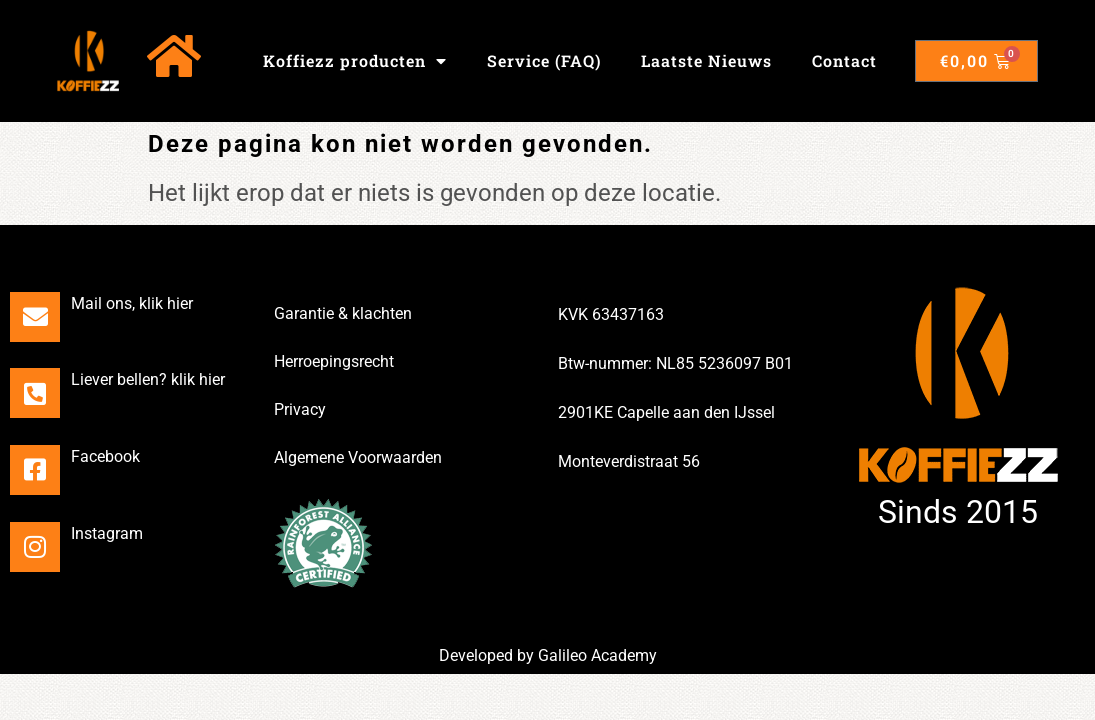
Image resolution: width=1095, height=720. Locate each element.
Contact (844, 60)
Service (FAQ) (544, 60)
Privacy (300, 409)
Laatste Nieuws (706, 60)
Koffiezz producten (355, 61)
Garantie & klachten (343, 313)
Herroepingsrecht (334, 361)
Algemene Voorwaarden (358, 457)
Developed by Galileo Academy (548, 655)
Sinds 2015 (958, 512)
